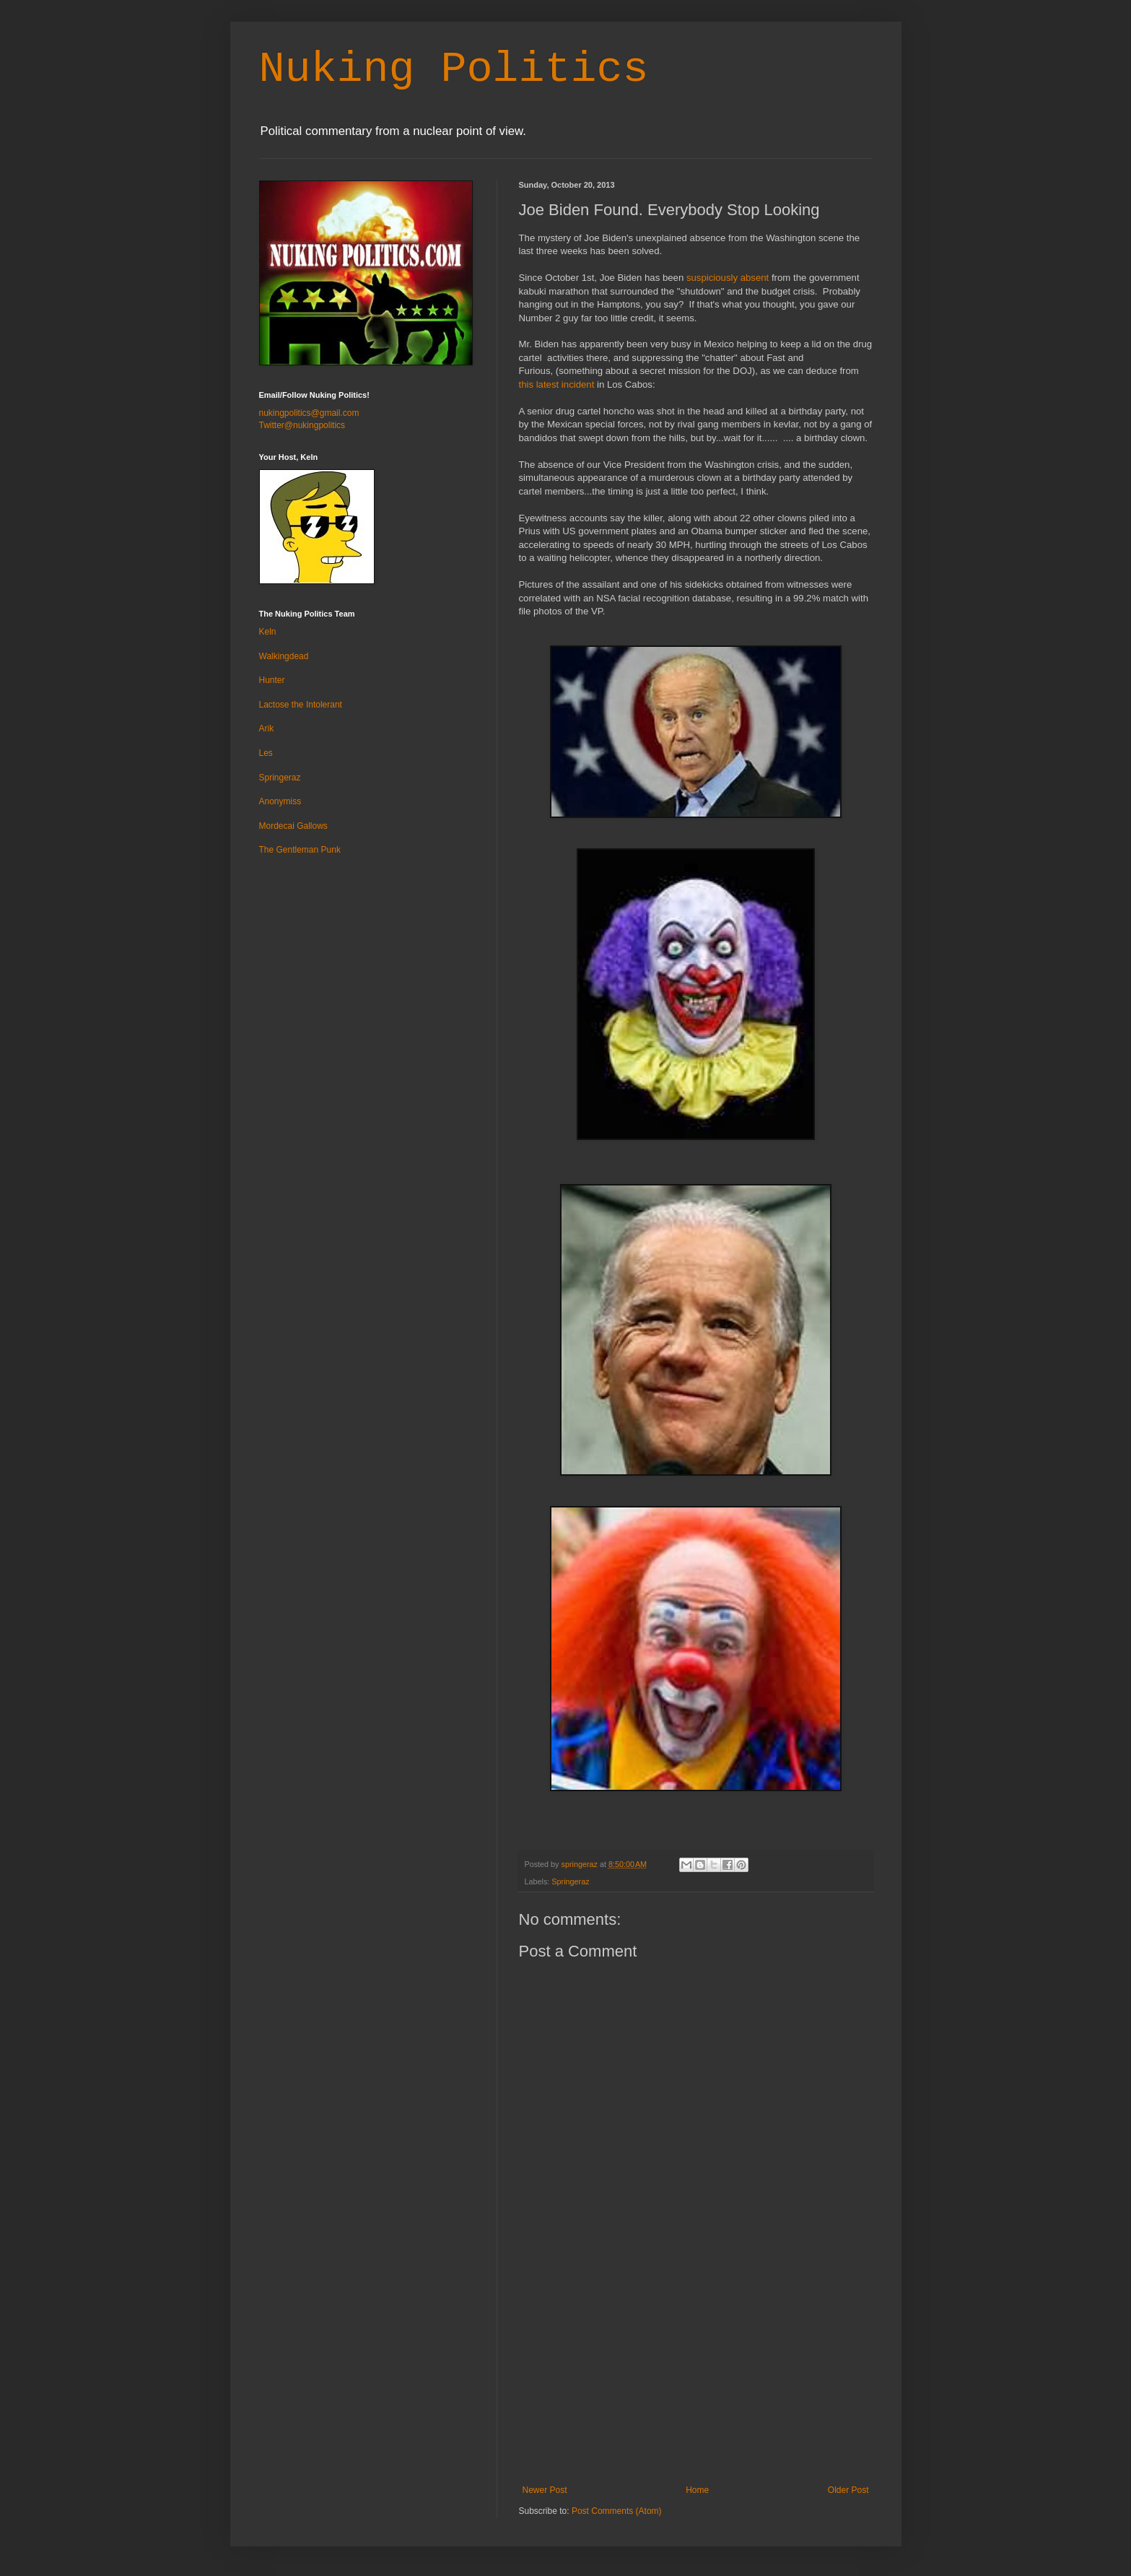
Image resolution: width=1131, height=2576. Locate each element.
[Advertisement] (696, 2376)
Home (697, 2490)
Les (266, 753)
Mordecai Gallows (293, 826)
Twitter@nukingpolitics (302, 425)
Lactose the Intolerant (300, 705)
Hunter (272, 680)
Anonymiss (280, 801)
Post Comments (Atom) (617, 2511)
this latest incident (557, 384)
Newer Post (545, 2490)
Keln (267, 632)
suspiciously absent (727, 277)
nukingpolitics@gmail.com (309, 413)
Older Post (848, 2490)
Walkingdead (284, 656)
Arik (266, 728)
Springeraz (570, 1881)
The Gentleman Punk (300, 850)
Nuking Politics (454, 69)
